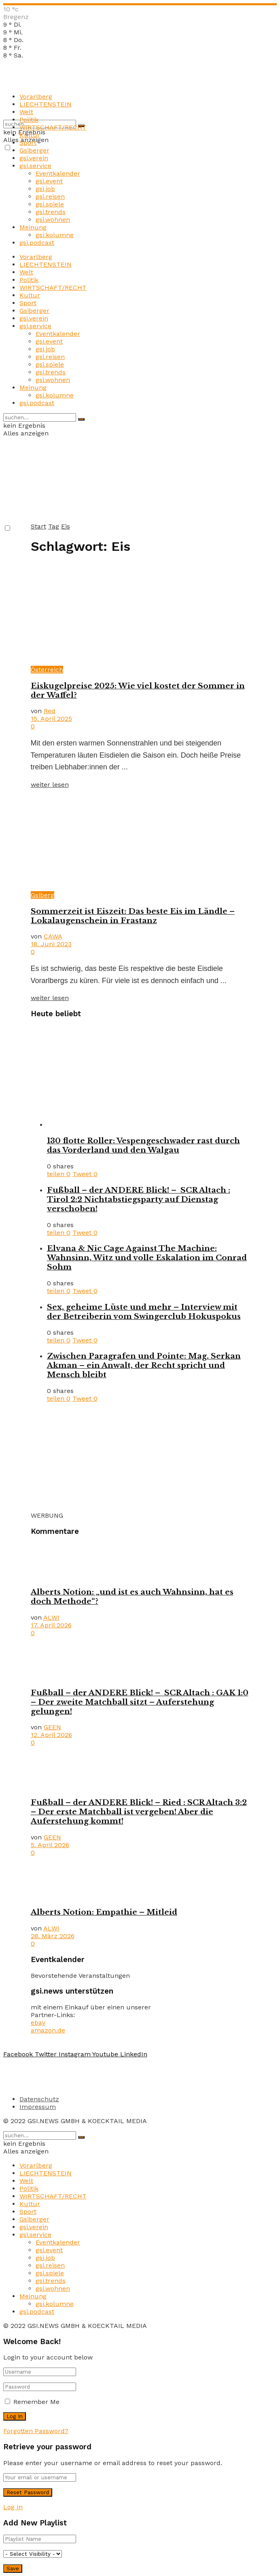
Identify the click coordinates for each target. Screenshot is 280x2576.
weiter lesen (50, 784)
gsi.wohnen (53, 219)
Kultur (29, 135)
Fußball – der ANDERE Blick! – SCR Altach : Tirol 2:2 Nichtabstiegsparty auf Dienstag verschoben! (138, 1199)
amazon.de (48, 2030)
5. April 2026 (50, 1845)
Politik (28, 119)
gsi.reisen (50, 196)
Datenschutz (39, 2099)
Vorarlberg (35, 96)
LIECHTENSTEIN (45, 104)
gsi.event (49, 181)
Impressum (37, 2107)
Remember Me (36, 2402)
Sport (27, 143)
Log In (13, 2507)
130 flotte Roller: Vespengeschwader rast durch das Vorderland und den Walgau (143, 1145)
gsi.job (45, 189)
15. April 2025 (51, 718)
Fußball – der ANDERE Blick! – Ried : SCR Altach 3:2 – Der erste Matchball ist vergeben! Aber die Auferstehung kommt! (139, 1812)
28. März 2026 (52, 1936)
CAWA (53, 936)
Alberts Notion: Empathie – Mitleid (104, 1912)
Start (38, 526)
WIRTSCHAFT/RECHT (53, 127)
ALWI (51, 1617)
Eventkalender (58, 173)
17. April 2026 (51, 1625)
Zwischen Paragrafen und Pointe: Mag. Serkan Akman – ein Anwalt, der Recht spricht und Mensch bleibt (144, 1365)
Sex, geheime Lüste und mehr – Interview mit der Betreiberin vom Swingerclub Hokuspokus (144, 1311)
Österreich (47, 669)
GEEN (52, 1727)
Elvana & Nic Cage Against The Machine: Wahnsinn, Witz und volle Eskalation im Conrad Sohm (147, 1258)
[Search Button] (81, 419)
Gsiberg (42, 895)
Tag (53, 526)
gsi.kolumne (55, 235)
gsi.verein (33, 158)
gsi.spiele (50, 204)
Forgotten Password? (35, 2431)
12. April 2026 (51, 1735)
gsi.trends (51, 212)
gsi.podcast (36, 242)
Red (49, 711)
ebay (38, 2022)
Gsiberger (34, 150)
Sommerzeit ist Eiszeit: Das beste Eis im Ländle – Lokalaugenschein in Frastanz (133, 916)
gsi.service (35, 166)
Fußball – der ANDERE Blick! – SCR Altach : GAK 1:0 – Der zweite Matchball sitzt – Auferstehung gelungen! (139, 1702)
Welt (26, 112)
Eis (65, 526)
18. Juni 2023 (51, 944)
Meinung (33, 227)
